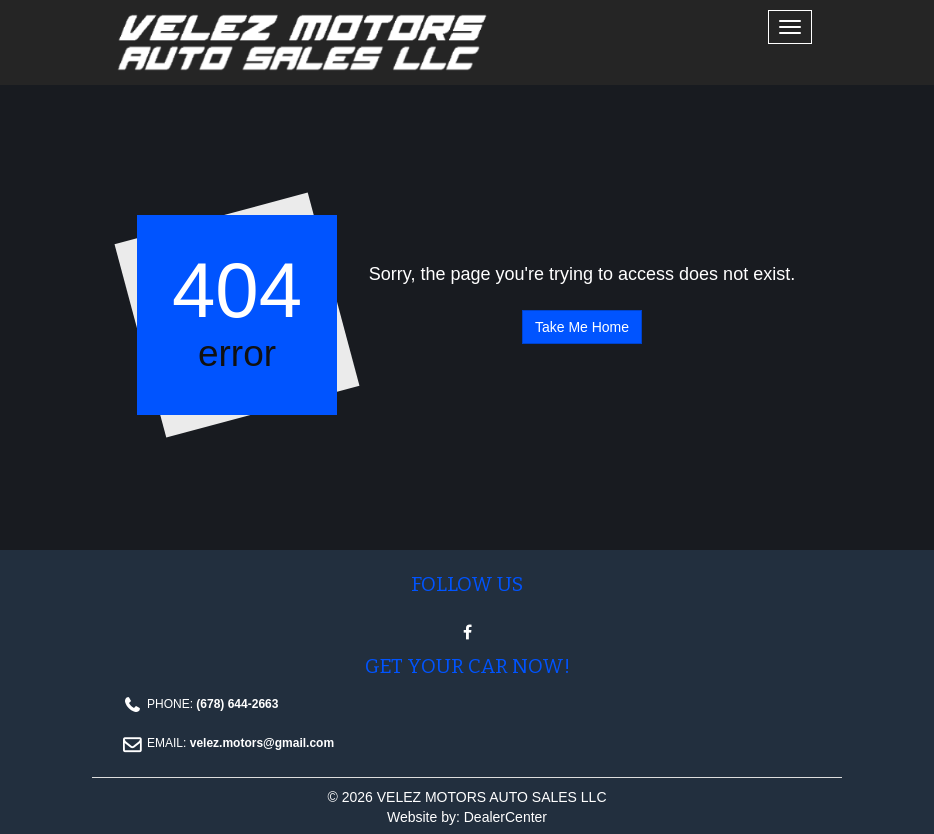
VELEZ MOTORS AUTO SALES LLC (492, 797)
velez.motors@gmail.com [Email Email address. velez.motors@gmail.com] (262, 743)
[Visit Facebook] (467, 632)
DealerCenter (505, 817)
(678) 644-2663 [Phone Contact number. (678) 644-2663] (235, 704)
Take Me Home (582, 327)
